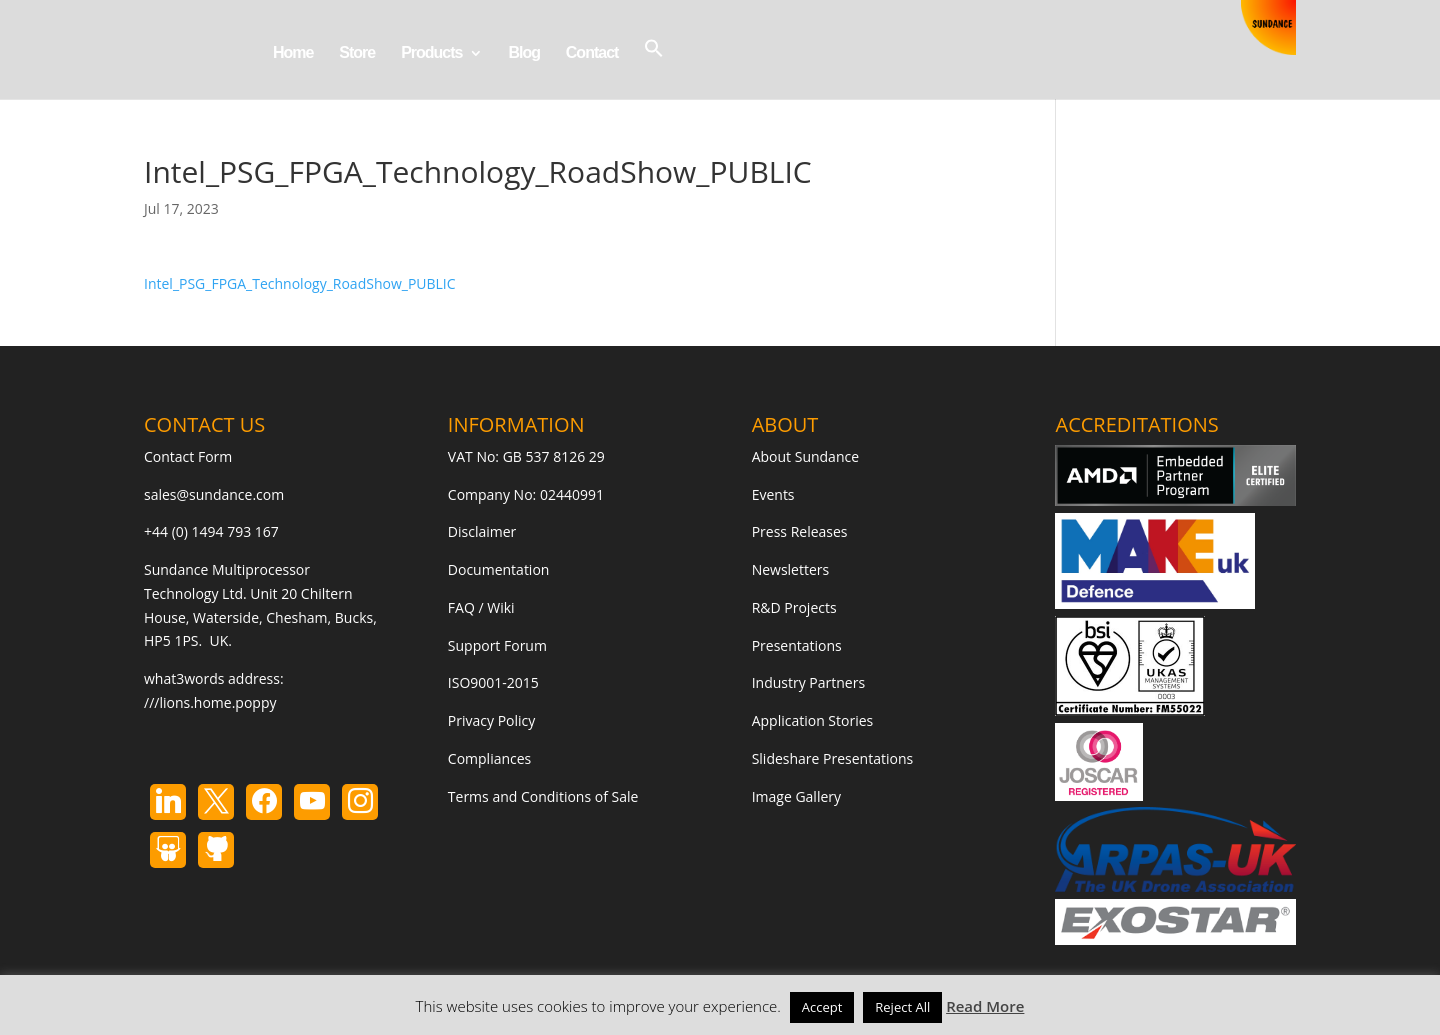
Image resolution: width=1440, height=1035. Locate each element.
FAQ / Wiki (481, 607)
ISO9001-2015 (493, 682)
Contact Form (188, 456)
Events (773, 494)
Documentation (499, 569)
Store (357, 53)
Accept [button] (822, 1007)
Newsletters (791, 569)
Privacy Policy (491, 720)
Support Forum (497, 645)
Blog (524, 53)
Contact (592, 53)
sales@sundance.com (214, 494)
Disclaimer (482, 531)
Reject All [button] (902, 1007)
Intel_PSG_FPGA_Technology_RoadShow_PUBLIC (300, 283)
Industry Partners (808, 682)
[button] (654, 68)
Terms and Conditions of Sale (543, 796)
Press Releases (800, 531)
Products (431, 53)
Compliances (489, 758)
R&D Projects (794, 607)
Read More (985, 1006)
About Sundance (805, 456)
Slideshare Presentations (833, 758)
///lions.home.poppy (210, 702)
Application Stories (813, 720)
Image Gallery (796, 796)
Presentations (797, 645)
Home (293, 53)
